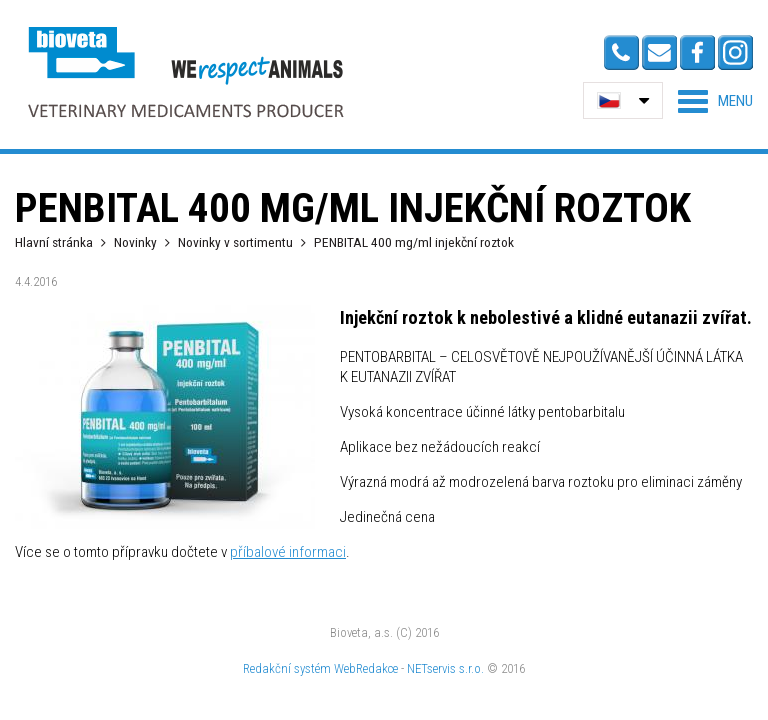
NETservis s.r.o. (445, 668)
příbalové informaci (288, 552)
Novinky (135, 242)
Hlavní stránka (54, 242)
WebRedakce (366, 668)
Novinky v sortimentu (235, 242)
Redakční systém (287, 668)
